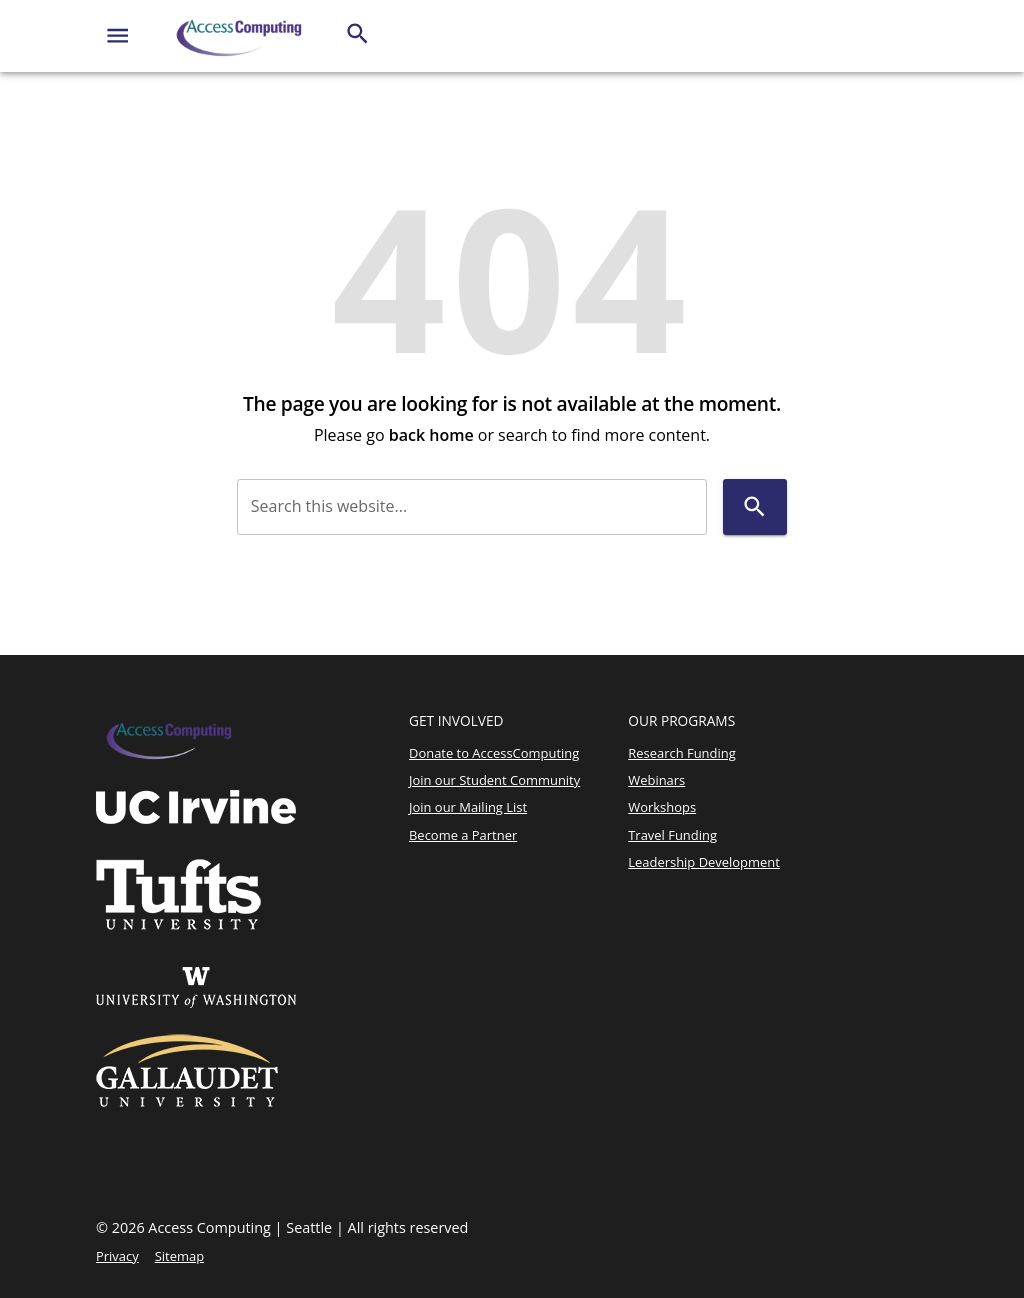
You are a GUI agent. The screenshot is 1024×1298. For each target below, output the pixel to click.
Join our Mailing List (468, 807)
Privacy (117, 1256)
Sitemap (179, 1256)
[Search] (357, 33)
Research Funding (681, 753)
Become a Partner (463, 835)
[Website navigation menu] (117, 35)
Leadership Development (704, 862)
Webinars (656, 780)
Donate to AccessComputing (494, 753)
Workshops (662, 807)
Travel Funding (672, 835)
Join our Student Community (494, 780)
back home (431, 435)
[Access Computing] (240, 36)
